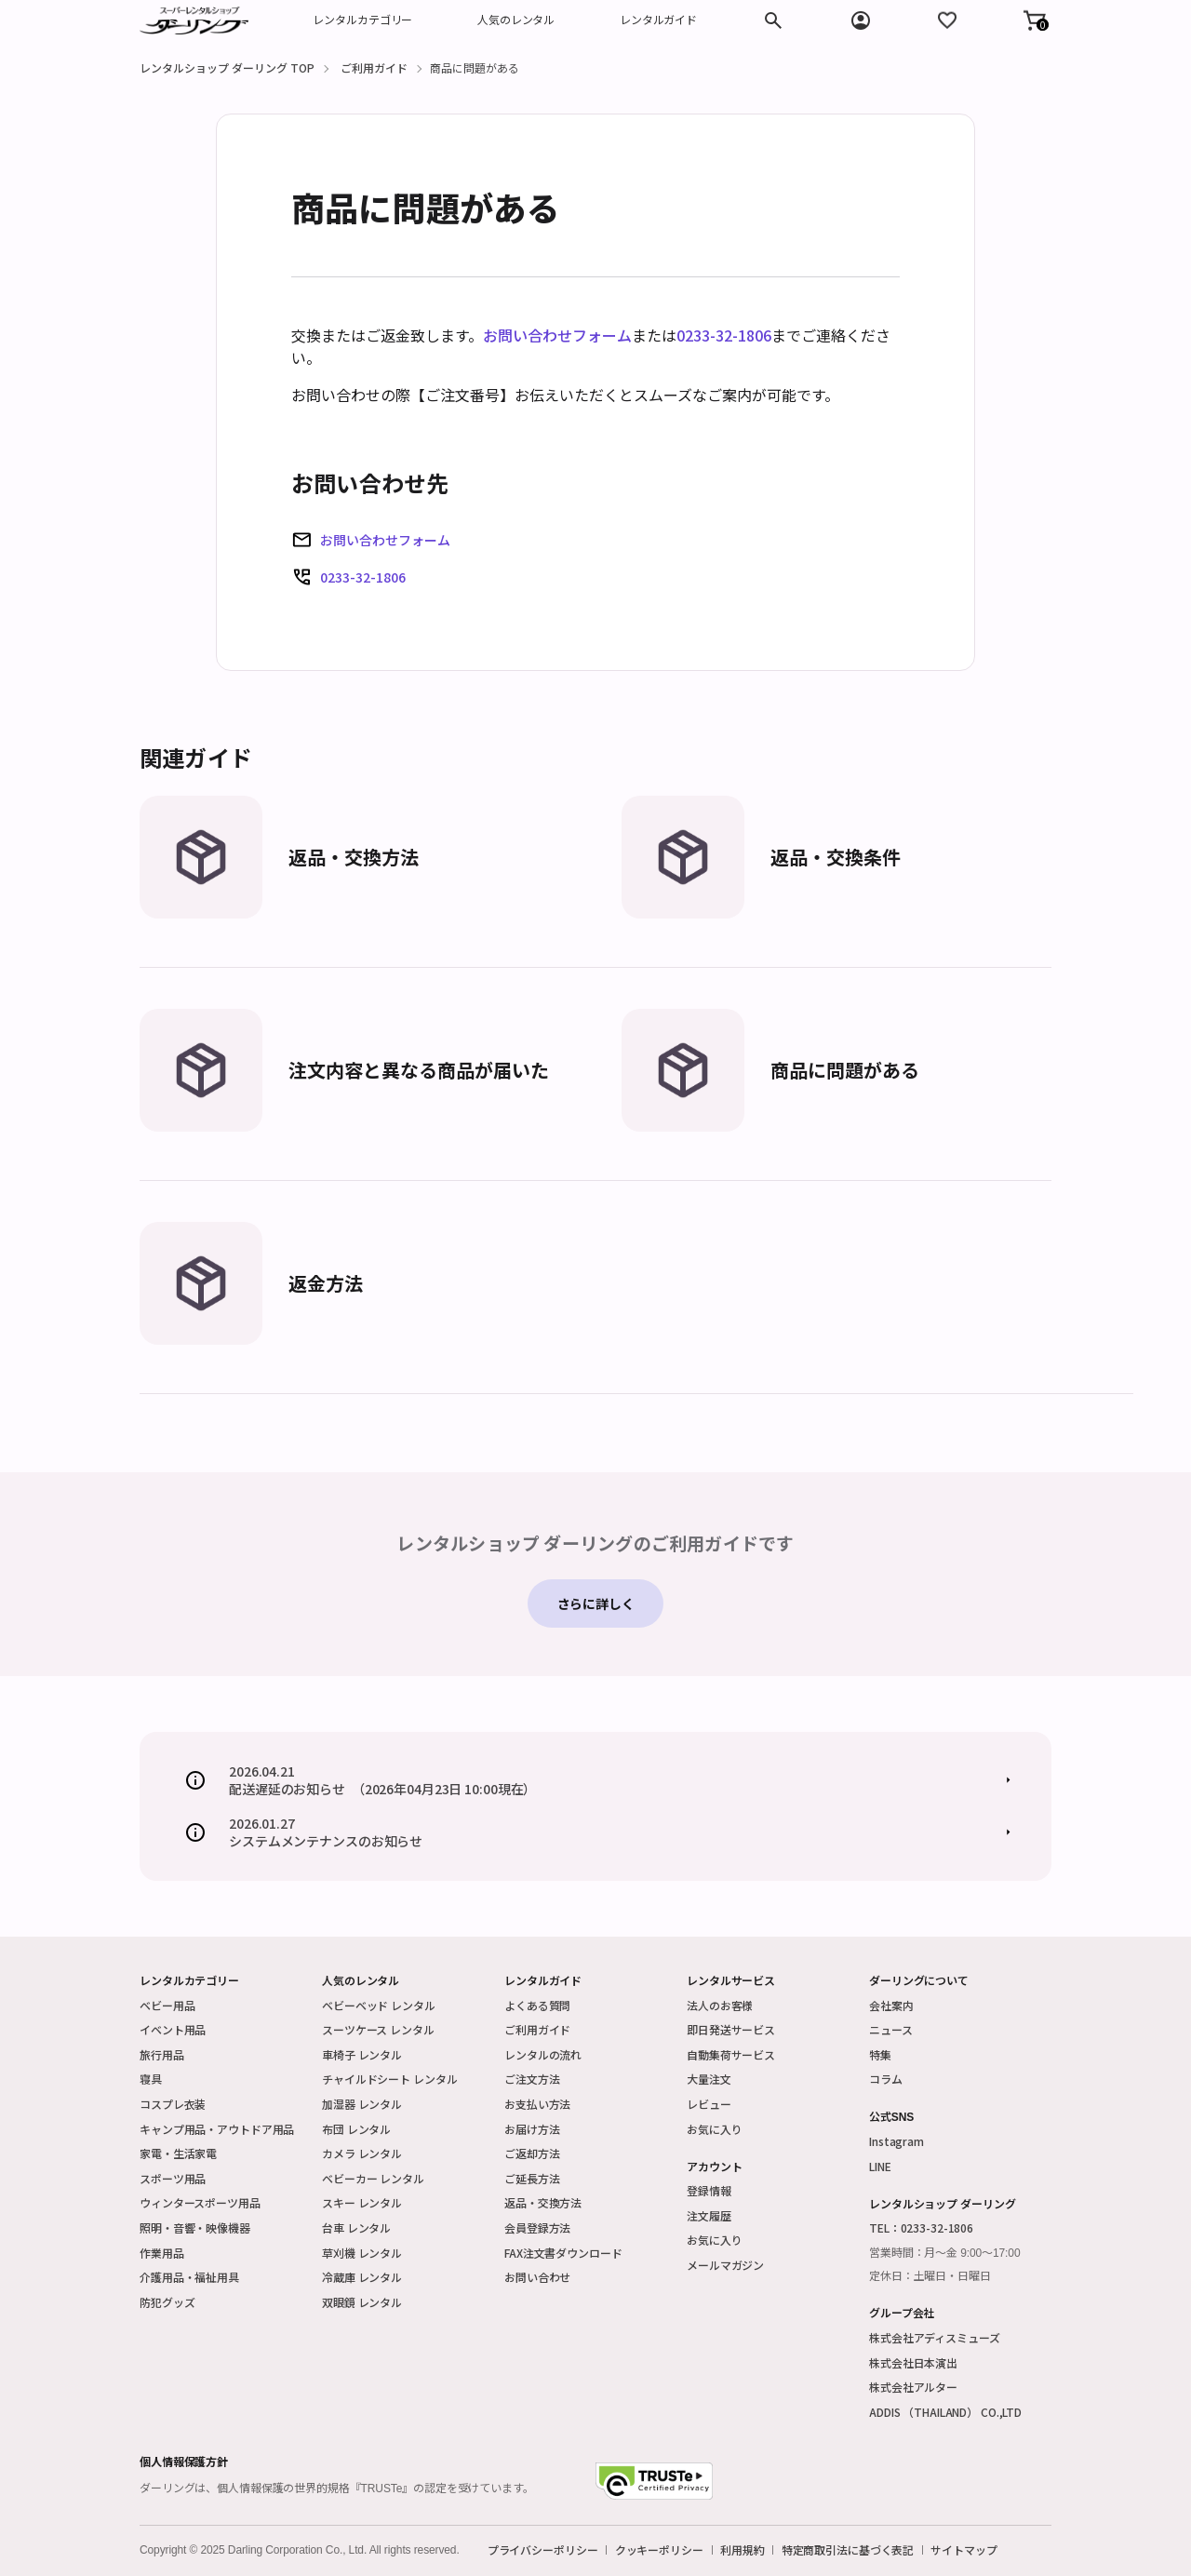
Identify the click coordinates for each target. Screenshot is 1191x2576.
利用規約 (742, 2549)
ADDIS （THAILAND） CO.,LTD (945, 2412)
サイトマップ (963, 2549)
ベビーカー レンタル (373, 2178)
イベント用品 (173, 2029)
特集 (880, 2054)
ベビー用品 (167, 2005)
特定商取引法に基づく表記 (848, 2549)
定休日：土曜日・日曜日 (930, 2276)
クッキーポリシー (659, 2549)
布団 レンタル (356, 2129)
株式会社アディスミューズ (934, 2337)
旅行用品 (162, 2054)
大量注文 (709, 2078)
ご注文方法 (531, 2078)
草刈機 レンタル (362, 2253)
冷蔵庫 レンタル (362, 2277)
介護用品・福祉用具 (189, 2277)
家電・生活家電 (178, 2153)
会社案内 (891, 2005)
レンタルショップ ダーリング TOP (227, 67)
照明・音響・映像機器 (195, 2227)
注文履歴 (709, 2215)
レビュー (709, 2104)
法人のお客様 (720, 2005)
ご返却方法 (531, 2153)
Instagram (896, 2141)
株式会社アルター (913, 2387)
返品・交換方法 (543, 2202)
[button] (1034, 20)
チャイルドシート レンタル (389, 2078)
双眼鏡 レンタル (362, 2302)
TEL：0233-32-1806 (921, 2227)
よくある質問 (537, 2005)
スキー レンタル (362, 2202)
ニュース (891, 2029)
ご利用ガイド (374, 67)
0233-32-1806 (723, 335)
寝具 (151, 2078)
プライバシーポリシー (543, 2549)
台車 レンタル (356, 2227)
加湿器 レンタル (362, 2104)
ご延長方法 (531, 2178)
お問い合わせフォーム (557, 335)
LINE (880, 2166)
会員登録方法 (537, 2227)
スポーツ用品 (173, 2178)
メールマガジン (725, 2265)
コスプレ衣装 (173, 2104)
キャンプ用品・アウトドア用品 (217, 2129)
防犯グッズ (167, 2302)
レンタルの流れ (543, 2054)
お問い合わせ (537, 2277)
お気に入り (714, 2129)
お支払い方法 (537, 2104)
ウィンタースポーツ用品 (200, 2202)
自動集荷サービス (731, 2054)
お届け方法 (531, 2129)
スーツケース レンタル (378, 2029)
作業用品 (162, 2253)
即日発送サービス (731, 2029)
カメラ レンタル (362, 2153)
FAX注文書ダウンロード (563, 2253)
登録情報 (709, 2190)
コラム (886, 2078)
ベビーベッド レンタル (378, 2005)
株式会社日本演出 (913, 2362)
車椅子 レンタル (362, 2054)
